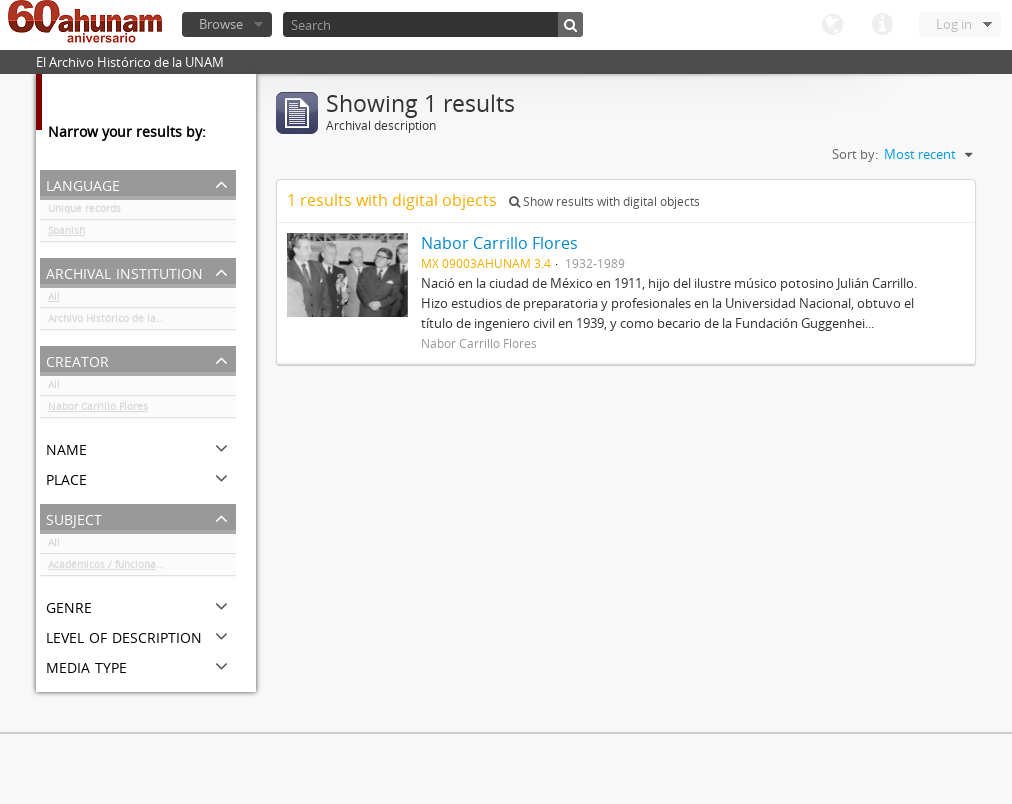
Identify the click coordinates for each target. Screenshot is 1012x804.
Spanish (66, 234)
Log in (954, 24)
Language (832, 25)
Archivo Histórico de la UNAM (118, 322)
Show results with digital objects (604, 201)
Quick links (882, 25)
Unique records (84, 212)
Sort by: (855, 154)
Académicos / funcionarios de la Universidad (142, 568)
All (54, 300)
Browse (221, 24)
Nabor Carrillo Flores (98, 410)
